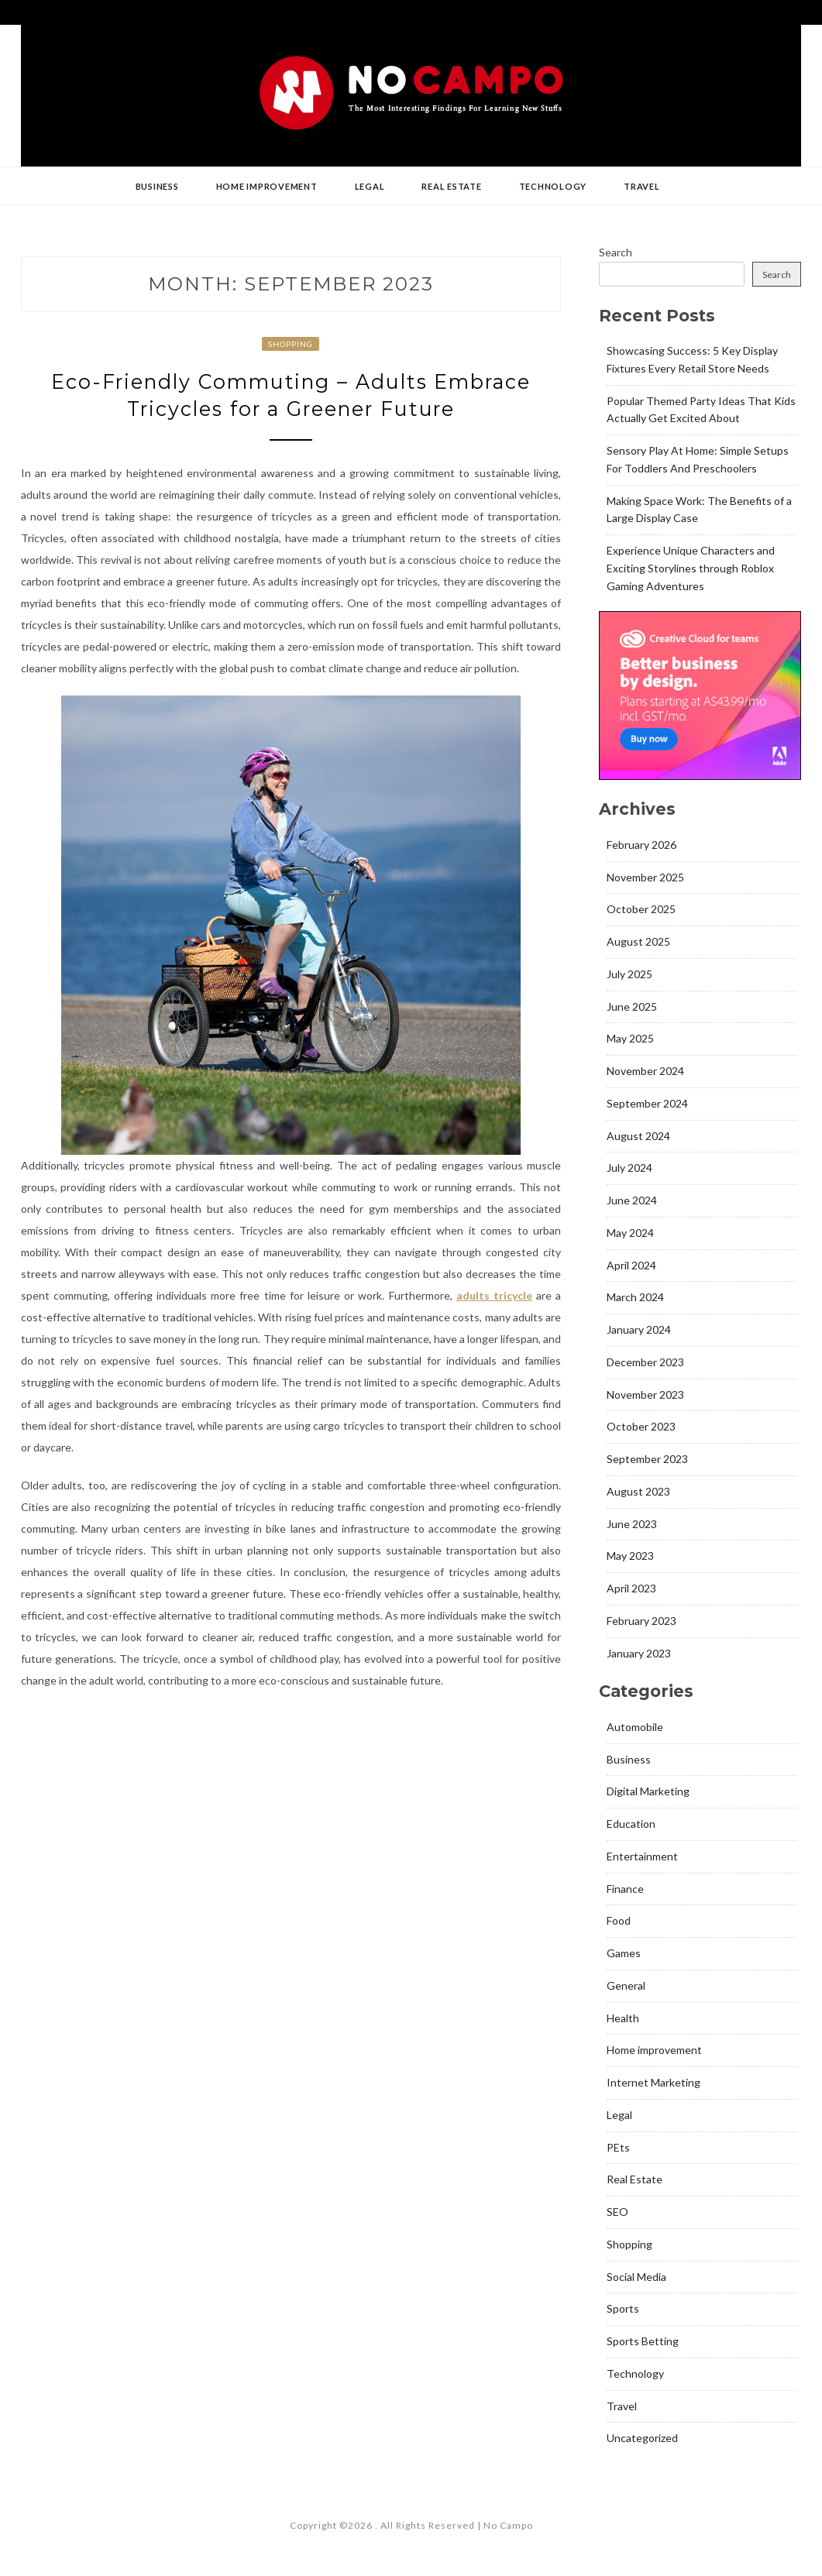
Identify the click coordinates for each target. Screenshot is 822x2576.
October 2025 (641, 908)
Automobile (635, 1726)
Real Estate (451, 186)
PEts (618, 2147)
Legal (370, 186)
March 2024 (635, 1296)
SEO (617, 2211)
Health (623, 2018)
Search (615, 252)
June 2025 (632, 1006)
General (626, 1985)
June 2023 (632, 1523)
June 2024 (632, 1200)
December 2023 (645, 1362)
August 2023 (638, 1491)
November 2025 (645, 877)
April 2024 (631, 1265)
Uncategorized (642, 2437)
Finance (625, 1888)
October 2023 (641, 1426)
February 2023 (641, 1620)
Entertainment (642, 1856)
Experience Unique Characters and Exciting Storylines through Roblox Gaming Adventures (691, 568)
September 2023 (647, 1458)
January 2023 (639, 1653)
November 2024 (645, 1070)
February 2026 (641, 844)
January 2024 (639, 1329)
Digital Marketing (648, 1791)
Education (631, 1823)
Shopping (290, 344)
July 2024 (629, 1167)
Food (619, 1920)
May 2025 (630, 1038)
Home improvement (267, 186)
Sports (623, 2308)
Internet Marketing (653, 2082)
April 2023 (631, 1588)
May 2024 (630, 1232)
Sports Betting (643, 2341)
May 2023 (630, 1555)
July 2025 (629, 974)
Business (157, 186)
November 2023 (645, 1394)
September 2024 (647, 1103)
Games (624, 1952)
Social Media (636, 2276)
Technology (553, 186)
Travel (642, 186)
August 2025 (638, 941)
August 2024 (638, 1135)
